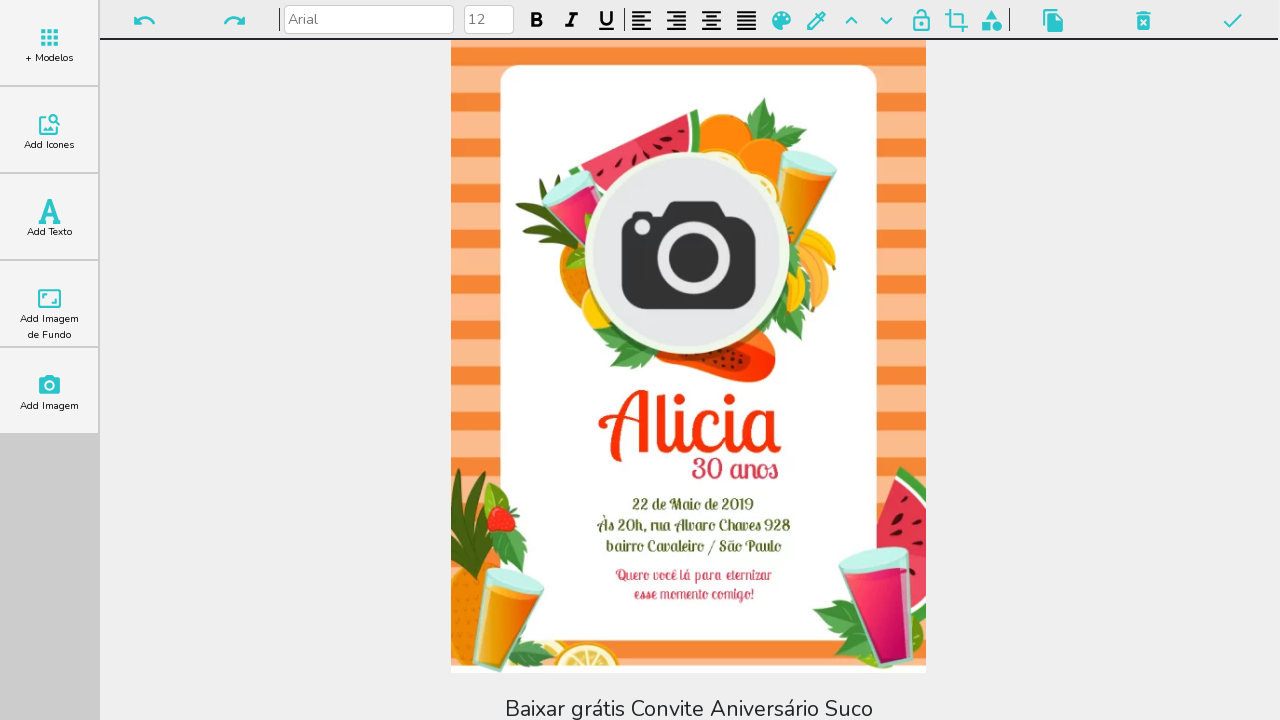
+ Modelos (49, 45)
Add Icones (49, 132)
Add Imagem (49, 393)
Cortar (956, 20)
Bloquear (921, 20)
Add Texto (49, 219)
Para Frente (851, 20)
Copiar (1053, 20)
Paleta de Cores (781, 20)
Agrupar (991, 20)
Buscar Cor (816, 20)
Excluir (1143, 20)
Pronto (1232, 20)
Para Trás (886, 20)
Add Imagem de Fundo (49, 314)
